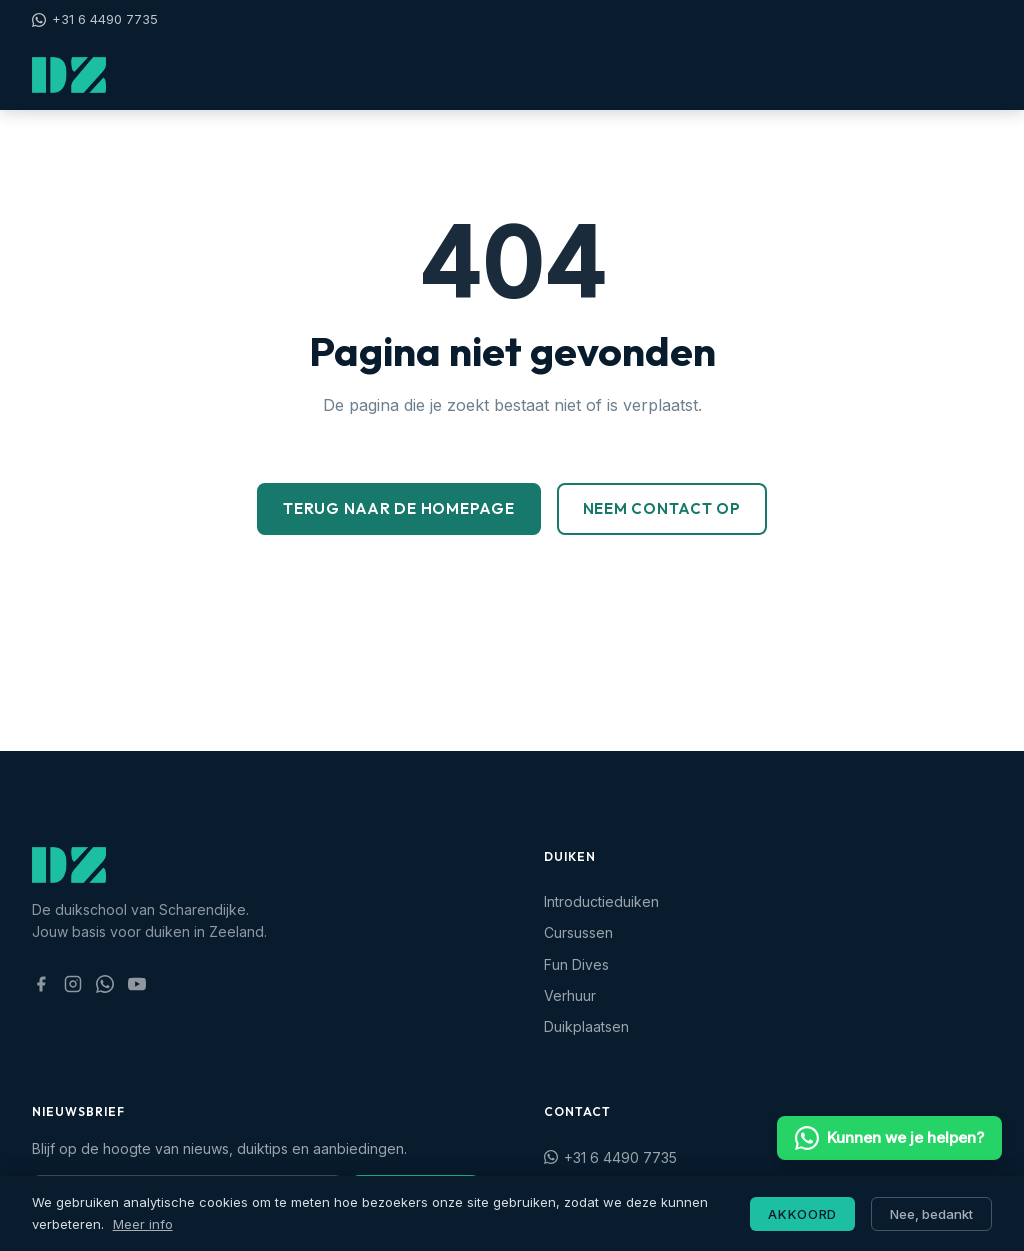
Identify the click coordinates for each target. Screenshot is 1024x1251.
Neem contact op (662, 508)
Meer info (143, 1224)
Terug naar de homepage (399, 508)
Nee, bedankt (931, 1214)
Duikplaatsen (586, 1026)
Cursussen (578, 932)
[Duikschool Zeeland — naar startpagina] (69, 75)
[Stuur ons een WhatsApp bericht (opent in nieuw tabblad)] (105, 984)
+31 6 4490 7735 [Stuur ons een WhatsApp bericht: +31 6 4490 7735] (610, 1157)
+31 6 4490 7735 (95, 19)
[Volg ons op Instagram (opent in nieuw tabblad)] (73, 984)
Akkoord (802, 1214)
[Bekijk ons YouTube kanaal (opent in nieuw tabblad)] (137, 984)
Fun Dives (576, 964)
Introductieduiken (601, 901)
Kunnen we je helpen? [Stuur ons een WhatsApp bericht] (889, 1138)
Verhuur (570, 995)
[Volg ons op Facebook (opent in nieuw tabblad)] (41, 984)
